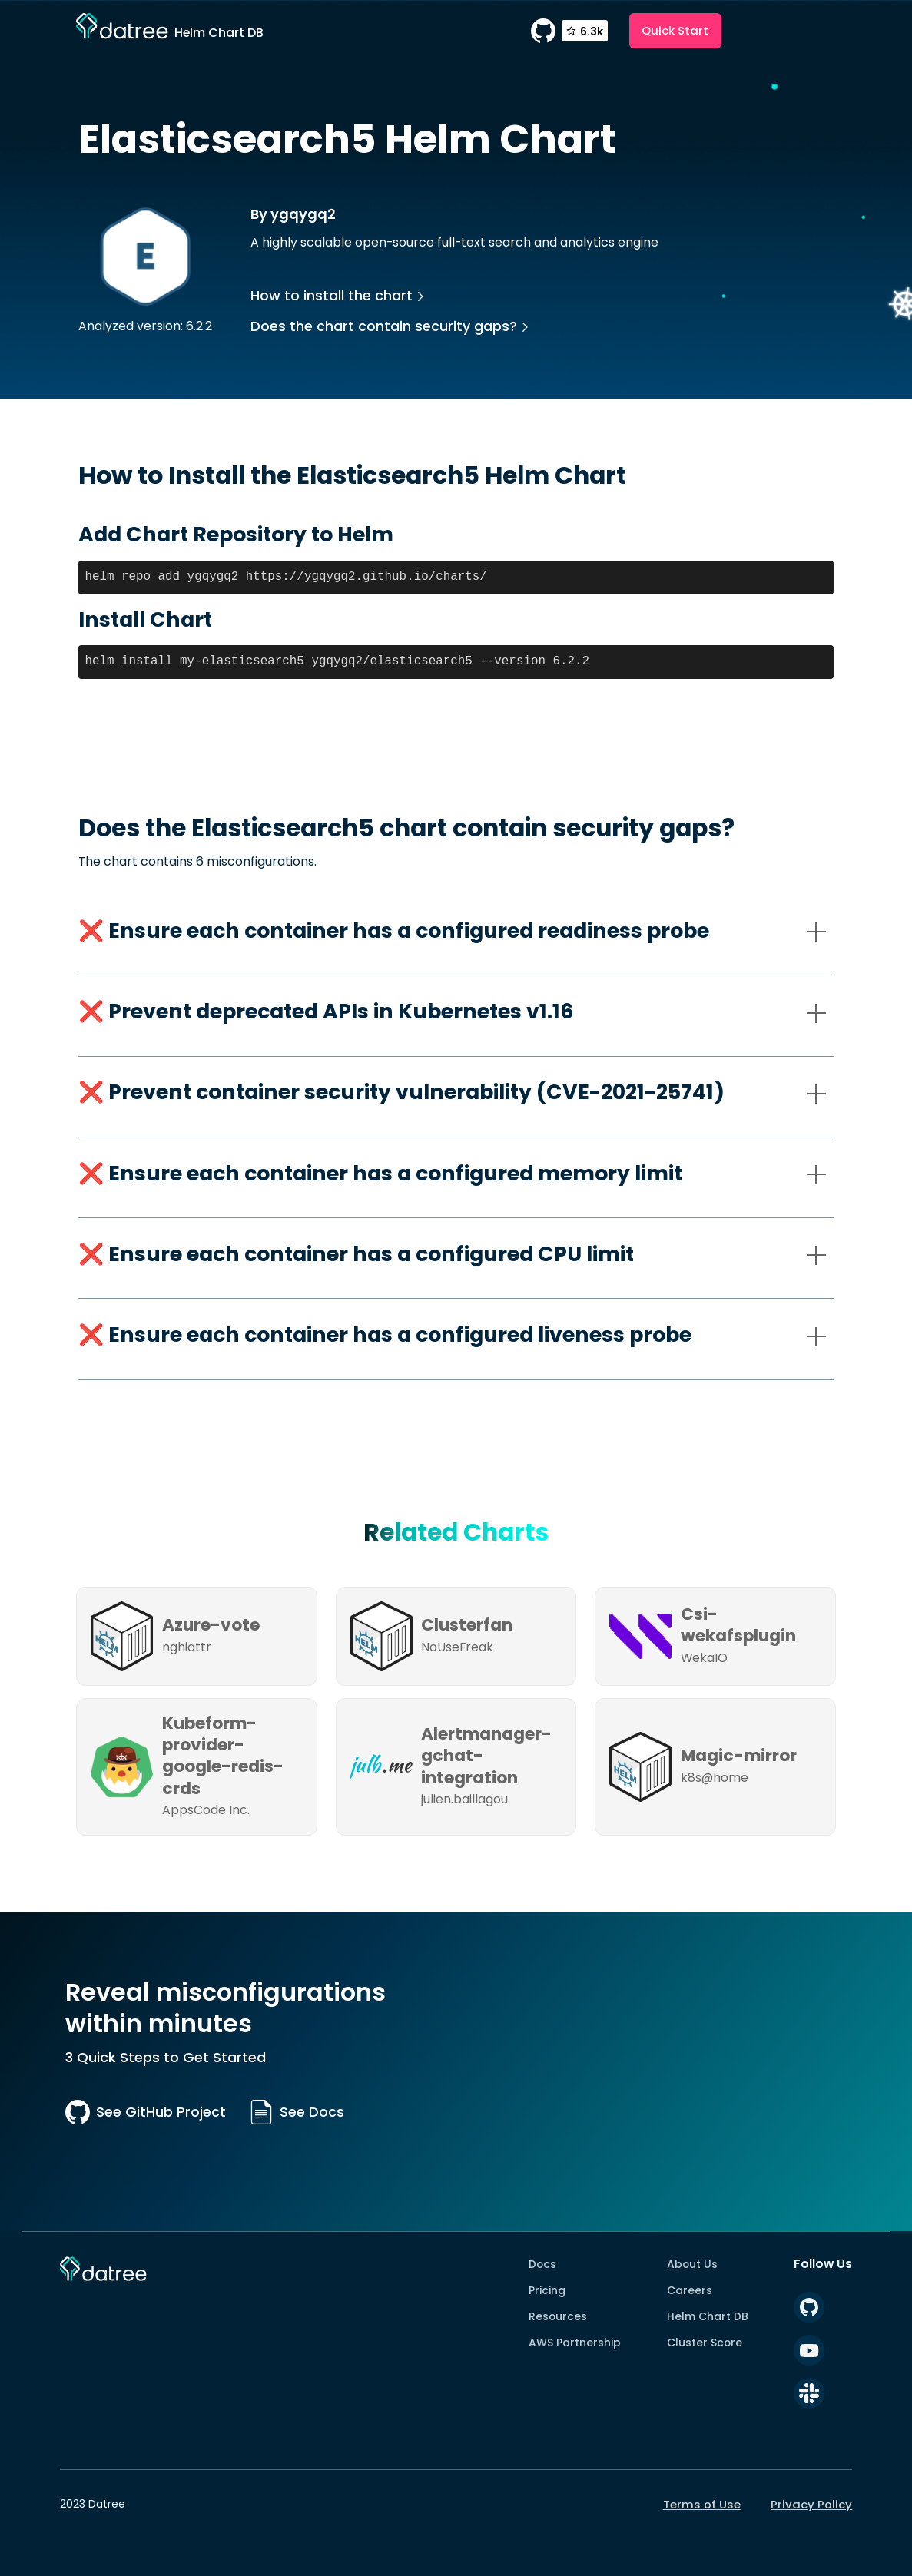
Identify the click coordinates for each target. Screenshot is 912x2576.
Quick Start (675, 30)
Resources (558, 2316)
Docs (542, 2264)
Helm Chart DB (707, 2316)
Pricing (547, 2290)
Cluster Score (704, 2342)
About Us (692, 2264)
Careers (689, 2290)
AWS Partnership (575, 2342)
